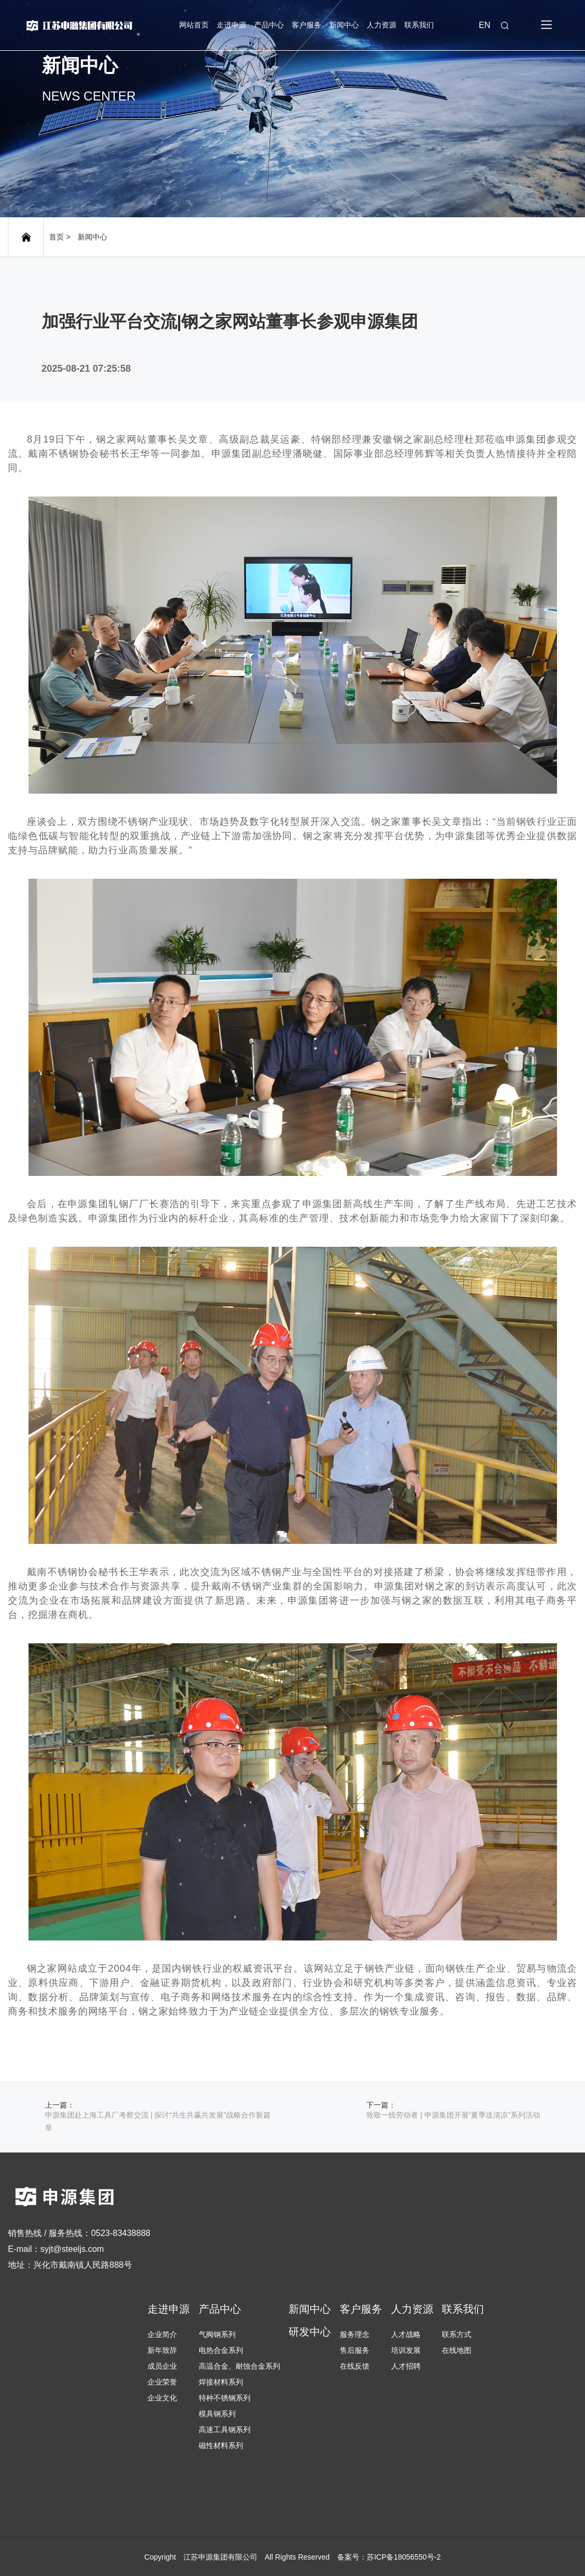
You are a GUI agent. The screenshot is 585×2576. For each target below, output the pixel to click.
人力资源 (381, 25)
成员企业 (162, 2366)
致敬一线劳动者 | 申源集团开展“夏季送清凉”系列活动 (453, 2115)
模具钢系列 (217, 2413)
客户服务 (306, 25)
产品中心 (269, 25)
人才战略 (406, 2334)
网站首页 (194, 25)
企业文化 (162, 2398)
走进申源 (231, 25)
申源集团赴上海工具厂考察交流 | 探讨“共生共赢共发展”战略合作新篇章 (158, 2121)
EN (484, 25)
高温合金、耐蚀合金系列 (239, 2366)
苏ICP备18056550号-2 (404, 2557)
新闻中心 (344, 25)
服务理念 (354, 2334)
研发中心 (310, 2331)
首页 (56, 237)
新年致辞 (162, 2350)
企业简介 (162, 2334)
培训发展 (406, 2350)
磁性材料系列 (221, 2445)
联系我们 (419, 25)
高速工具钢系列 (224, 2429)
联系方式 (456, 2334)
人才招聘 (406, 2366)
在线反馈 (354, 2366)
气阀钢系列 (217, 2334)
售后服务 (354, 2350)
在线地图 (456, 2350)
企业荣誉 (162, 2382)
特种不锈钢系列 (224, 2398)
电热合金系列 (221, 2350)
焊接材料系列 (221, 2382)
